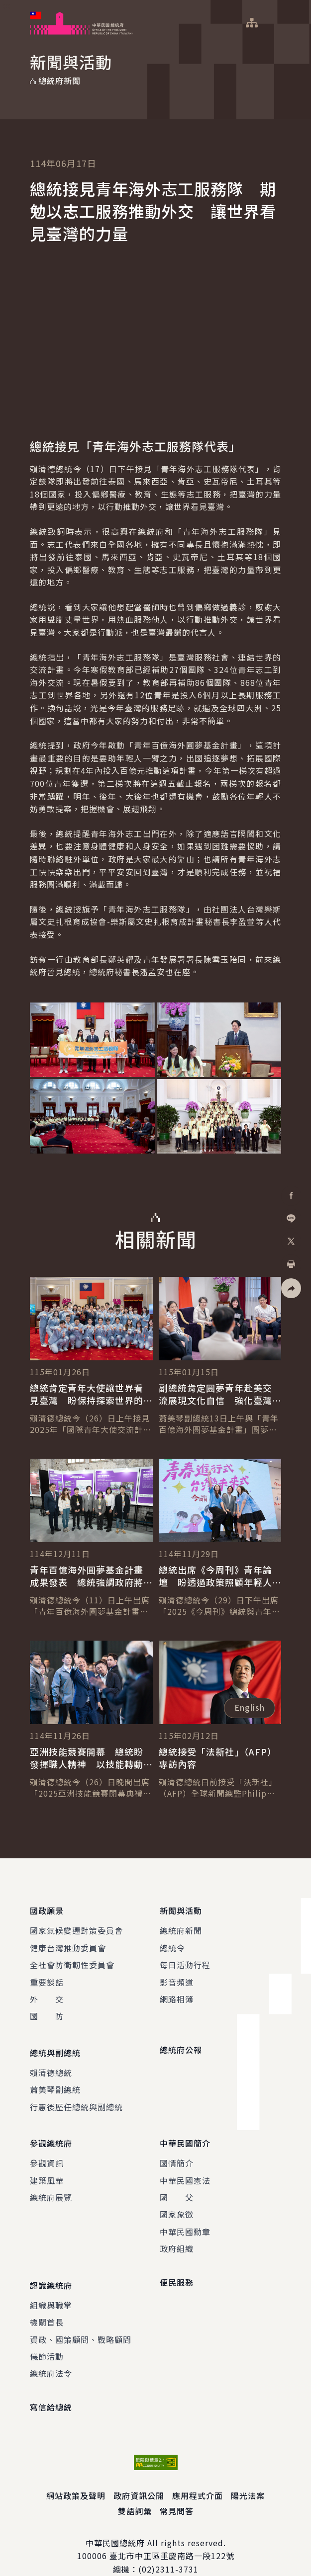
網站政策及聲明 (75, 2476)
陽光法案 (248, 2476)
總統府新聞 (181, 1926)
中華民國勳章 (185, 2217)
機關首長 (47, 2303)
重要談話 (47, 1977)
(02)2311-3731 (168, 2550)
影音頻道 (177, 1977)
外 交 (47, 1994)
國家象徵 (177, 2200)
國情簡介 (177, 2149)
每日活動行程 (185, 1960)
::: (6, 5)
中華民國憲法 (185, 2165)
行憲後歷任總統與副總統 (76, 2097)
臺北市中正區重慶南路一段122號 (171, 2536)
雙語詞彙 (135, 2491)
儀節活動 (47, 2337)
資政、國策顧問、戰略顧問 (80, 2320)
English (249, 1707)
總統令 (172, 1943)
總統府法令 (51, 2354)
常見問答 (177, 2491)
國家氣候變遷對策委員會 (76, 1926)
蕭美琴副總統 (55, 2080)
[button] (291, 1288)
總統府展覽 (51, 2183)
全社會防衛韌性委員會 (72, 1960)
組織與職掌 (51, 2286)
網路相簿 (177, 1994)
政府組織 (177, 2234)
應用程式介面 (197, 2476)
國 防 (47, 2011)
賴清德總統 (51, 2063)
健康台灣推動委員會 (68, 1943)
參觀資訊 (47, 2149)
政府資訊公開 (138, 2476)
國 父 (177, 2183)
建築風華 (47, 2165)
